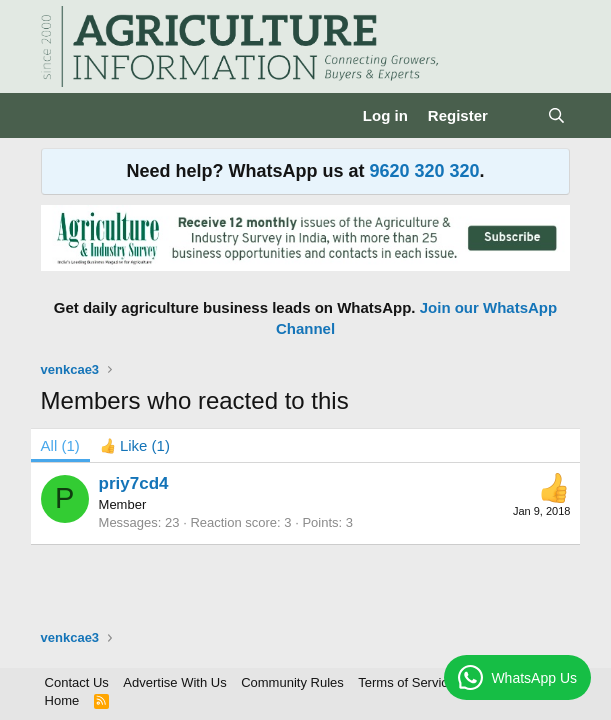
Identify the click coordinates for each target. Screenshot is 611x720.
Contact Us (77, 682)
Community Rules (292, 682)
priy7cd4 (134, 483)
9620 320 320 (424, 171)
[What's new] (517, 115)
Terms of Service (406, 682)
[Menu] (58, 116)
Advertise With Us (174, 682)
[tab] (135, 445)
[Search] (556, 115)
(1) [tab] (60, 445)
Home (62, 700)
